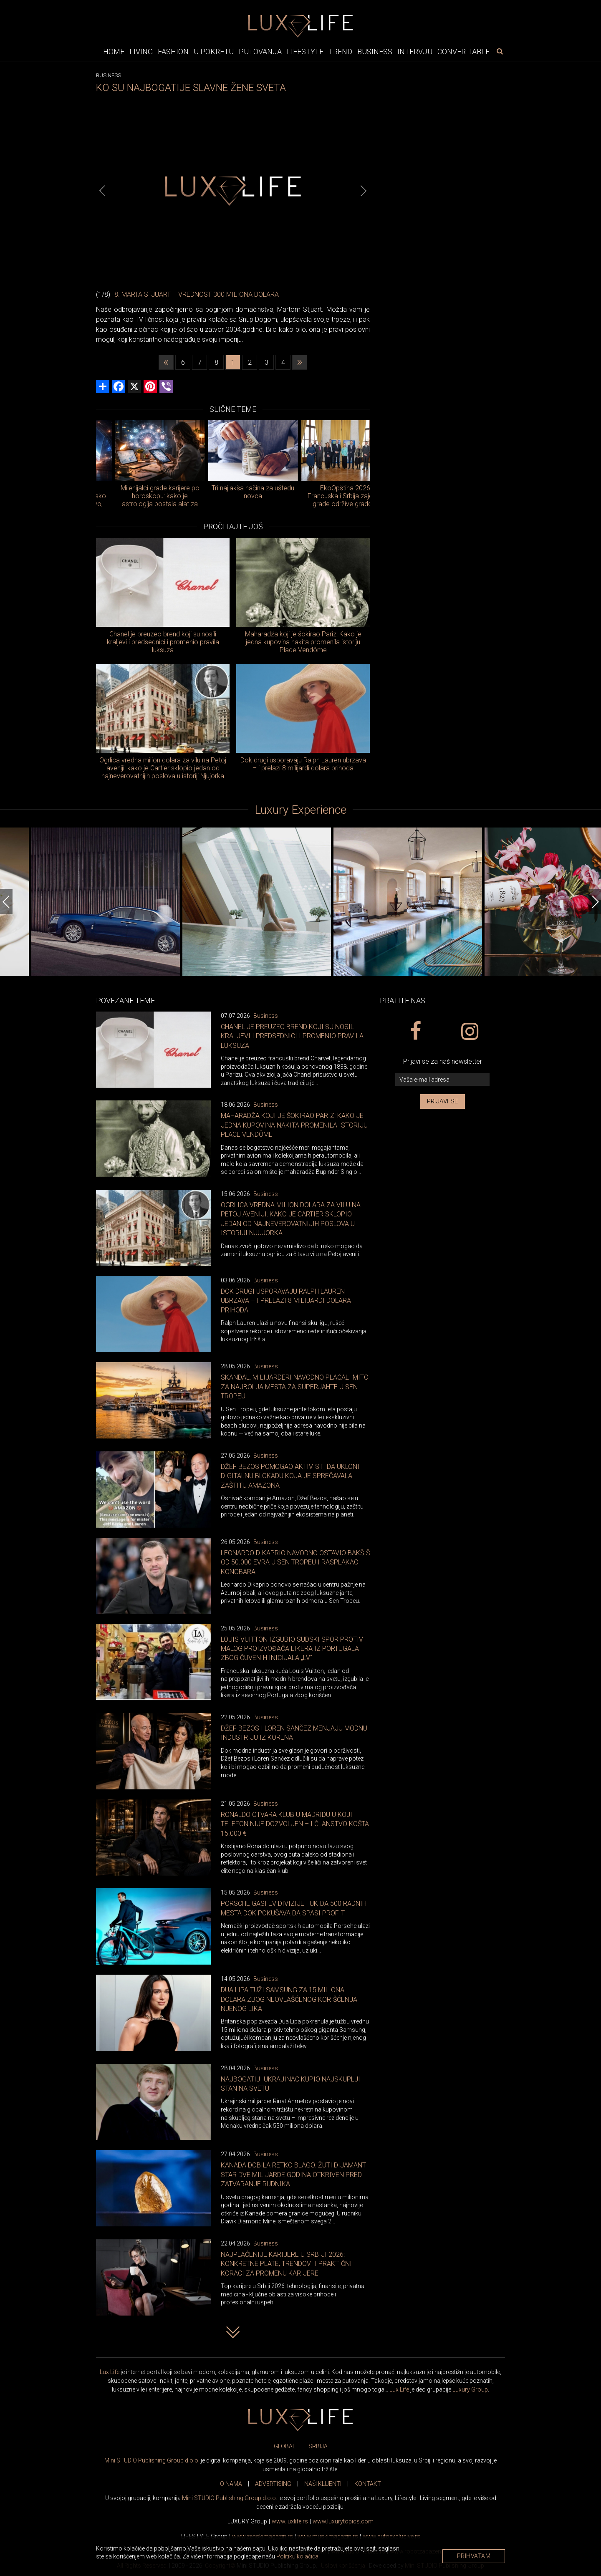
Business (374, 51)
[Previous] (102, 190)
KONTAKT (367, 2483)
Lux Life (109, 2372)
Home (113, 51)
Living (141, 51)
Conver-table (463, 51)
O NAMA (231, 2483)
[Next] (363, 190)
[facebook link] (415, 1032)
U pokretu (214, 51)
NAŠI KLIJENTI (322, 2483)
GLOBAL (284, 2446)
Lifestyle (305, 51)
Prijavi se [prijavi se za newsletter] (442, 1101)
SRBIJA (318, 2446)
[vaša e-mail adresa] (442, 1080)
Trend (340, 51)
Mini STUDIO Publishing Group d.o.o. (151, 2460)
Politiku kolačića (297, 2556)
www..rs (290, 2521)
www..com (343, 2521)
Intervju (414, 51)
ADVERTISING (273, 2483)
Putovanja (260, 51)
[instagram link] (469, 1032)
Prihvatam (474, 2556)
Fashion (173, 51)
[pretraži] (499, 51)
